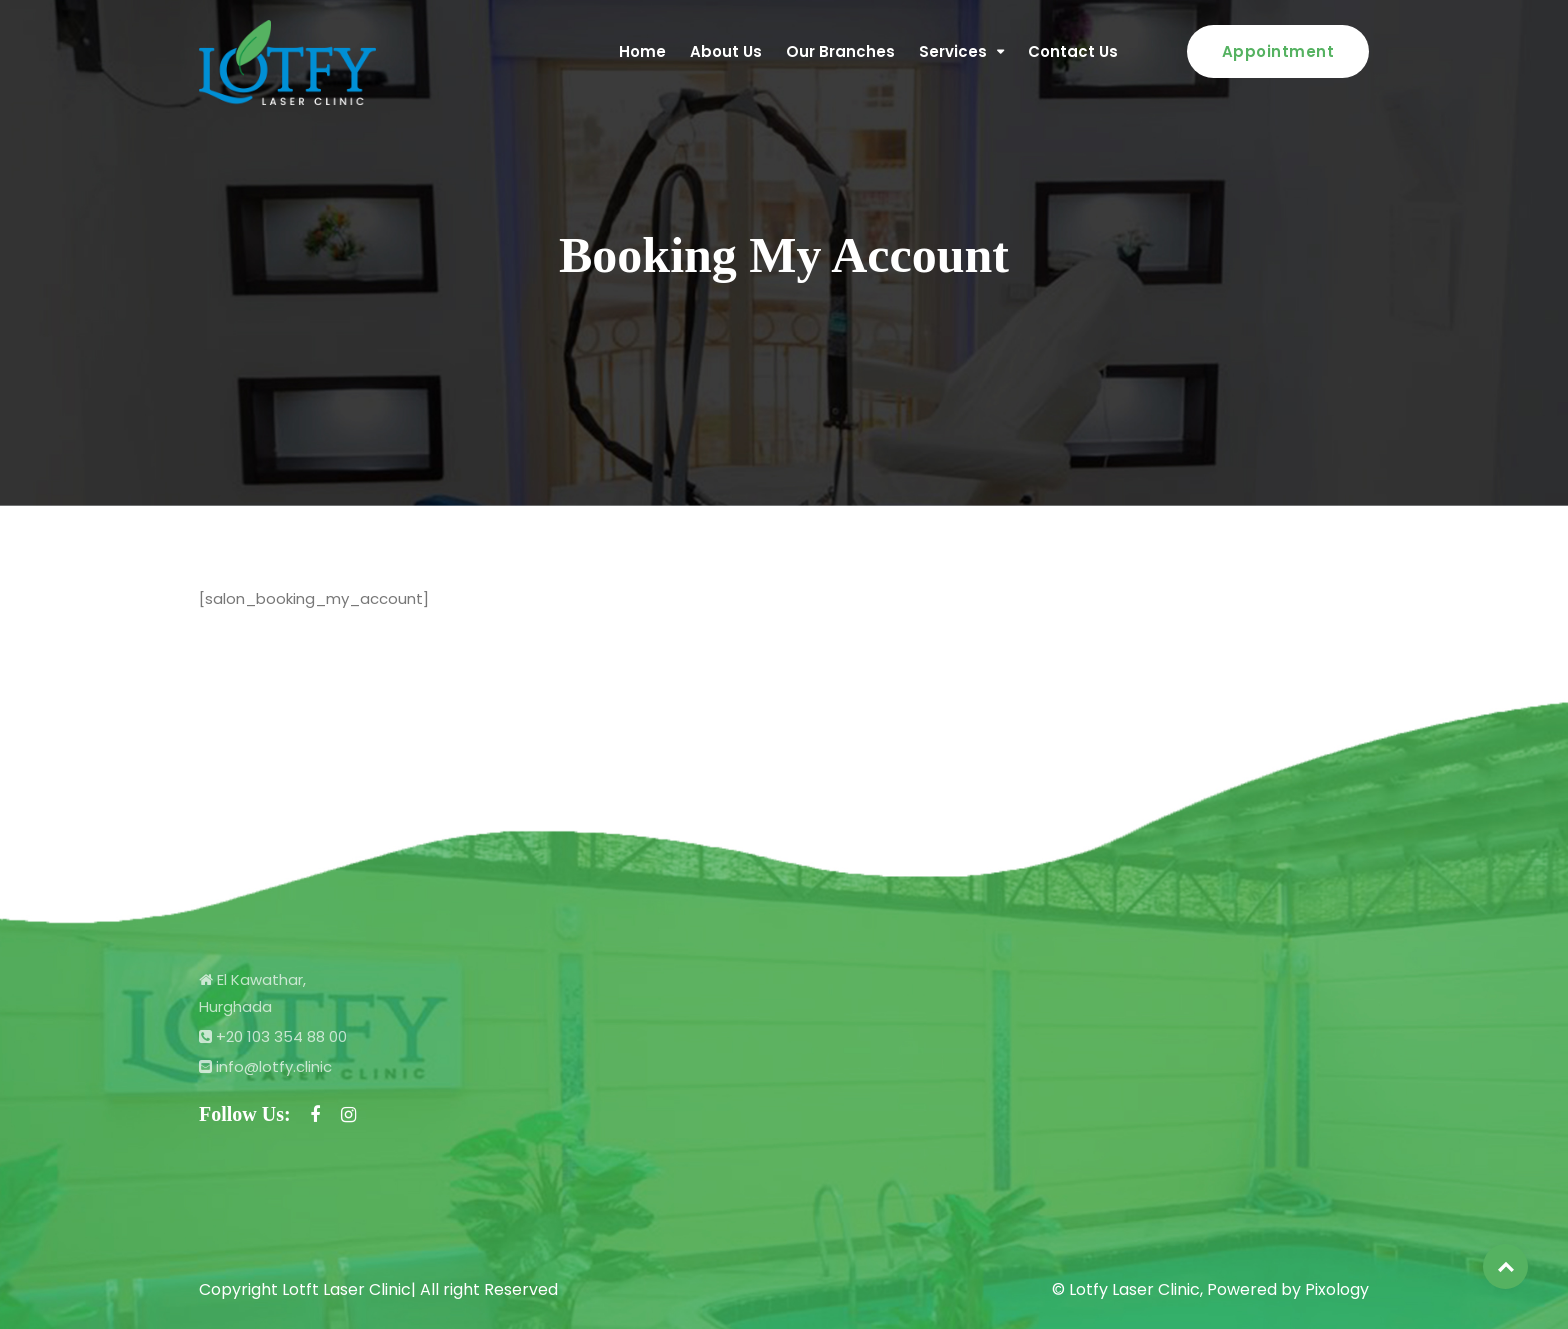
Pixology (1337, 1289)
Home (642, 51)
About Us (726, 51)
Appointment (1278, 51)
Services (953, 51)
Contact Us (1073, 51)
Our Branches (840, 51)
